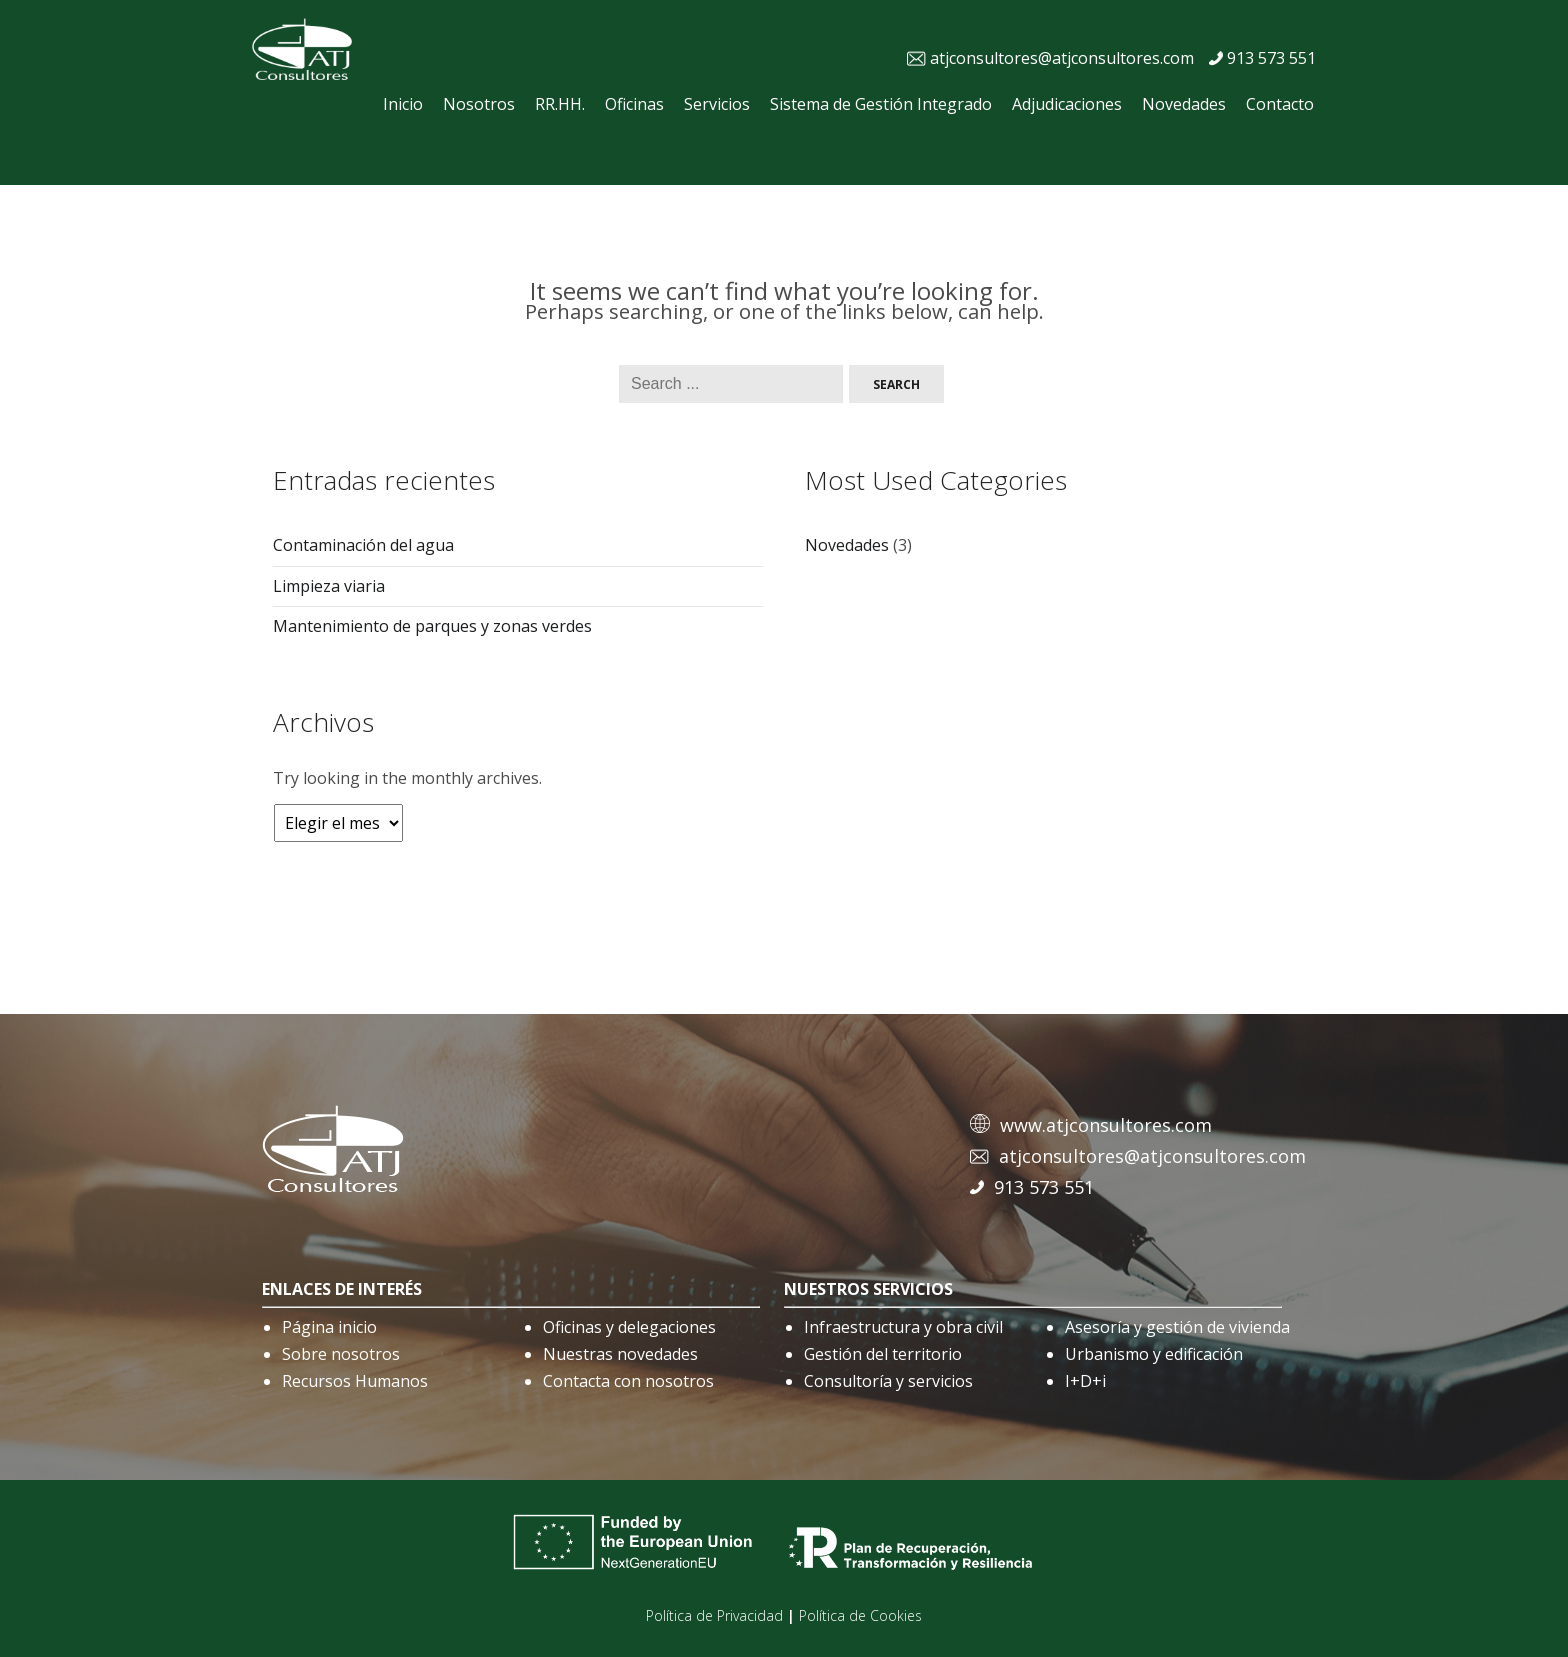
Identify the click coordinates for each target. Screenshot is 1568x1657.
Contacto (1280, 104)
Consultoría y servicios (888, 1381)
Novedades (1184, 104)
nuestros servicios (868, 1289)
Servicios (717, 104)
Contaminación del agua (363, 545)
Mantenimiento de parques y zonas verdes (432, 626)
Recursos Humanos (355, 1381)
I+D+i (1085, 1381)
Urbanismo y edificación (1154, 1354)
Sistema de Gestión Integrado (881, 104)
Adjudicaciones (1067, 104)
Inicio (403, 104)
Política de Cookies (860, 1615)
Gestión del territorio (883, 1354)
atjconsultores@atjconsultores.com (1062, 58)
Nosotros (479, 104)
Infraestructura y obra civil (903, 1327)
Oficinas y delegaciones (629, 1327)
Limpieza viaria (329, 586)
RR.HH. (560, 104)
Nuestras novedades (620, 1354)
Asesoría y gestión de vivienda (1177, 1327)
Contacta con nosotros (628, 1381)
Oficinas (634, 104)
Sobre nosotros (341, 1354)
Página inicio (329, 1327)
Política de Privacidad (714, 1615)
